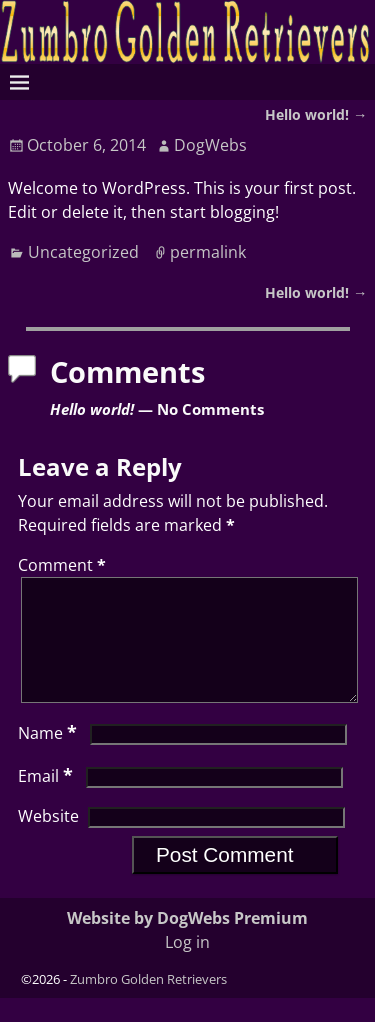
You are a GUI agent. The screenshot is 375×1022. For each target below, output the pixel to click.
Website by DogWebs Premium (187, 942)
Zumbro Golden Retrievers (148, 1003)
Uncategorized (83, 252)
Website (48, 840)
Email (47, 800)
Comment (64, 565)
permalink (208, 252)
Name (49, 757)
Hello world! (316, 114)
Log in (187, 966)
